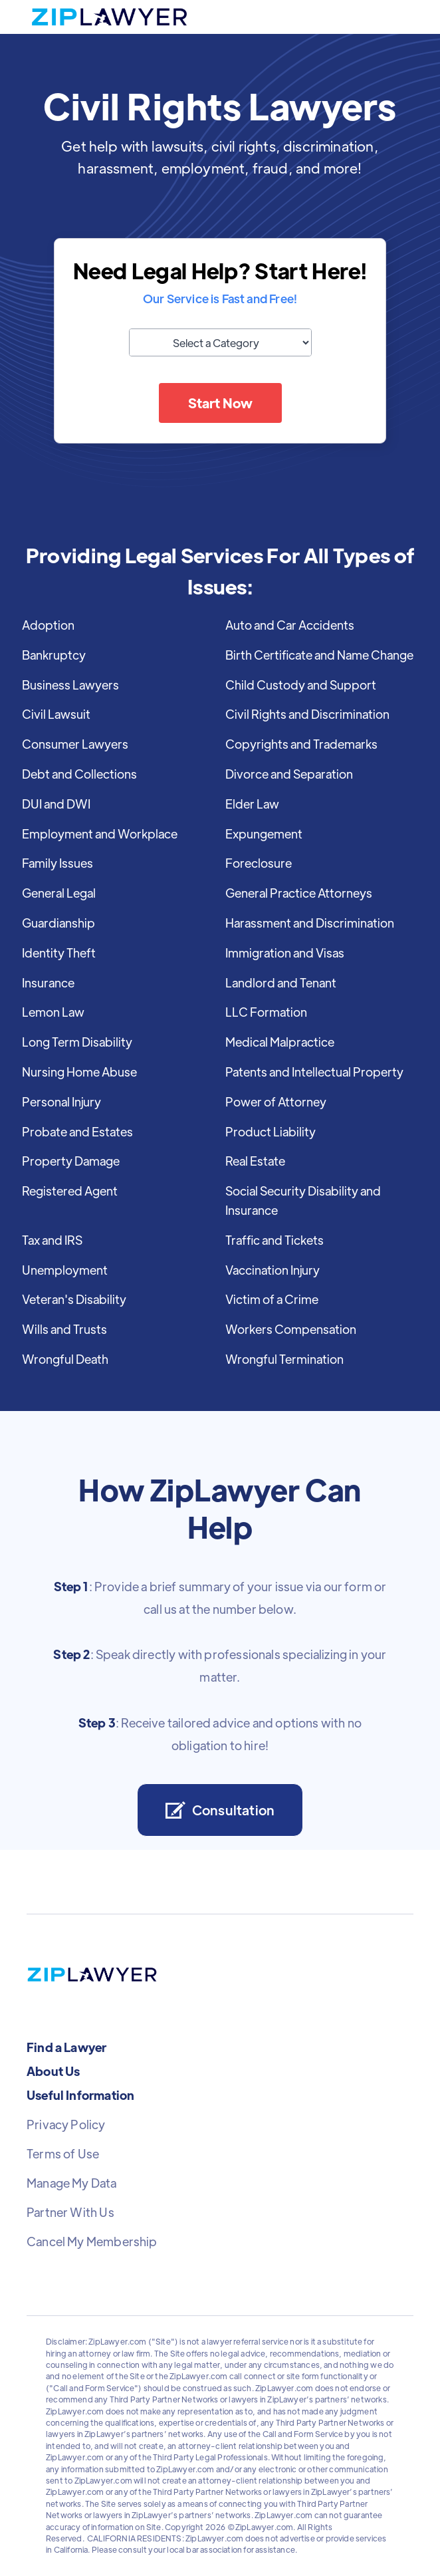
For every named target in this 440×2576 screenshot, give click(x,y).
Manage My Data (72, 2183)
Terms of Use (63, 2153)
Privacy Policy (66, 2124)
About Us (53, 2071)
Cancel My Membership (92, 2241)
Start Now (220, 402)
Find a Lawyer (66, 2047)
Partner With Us (70, 2212)
